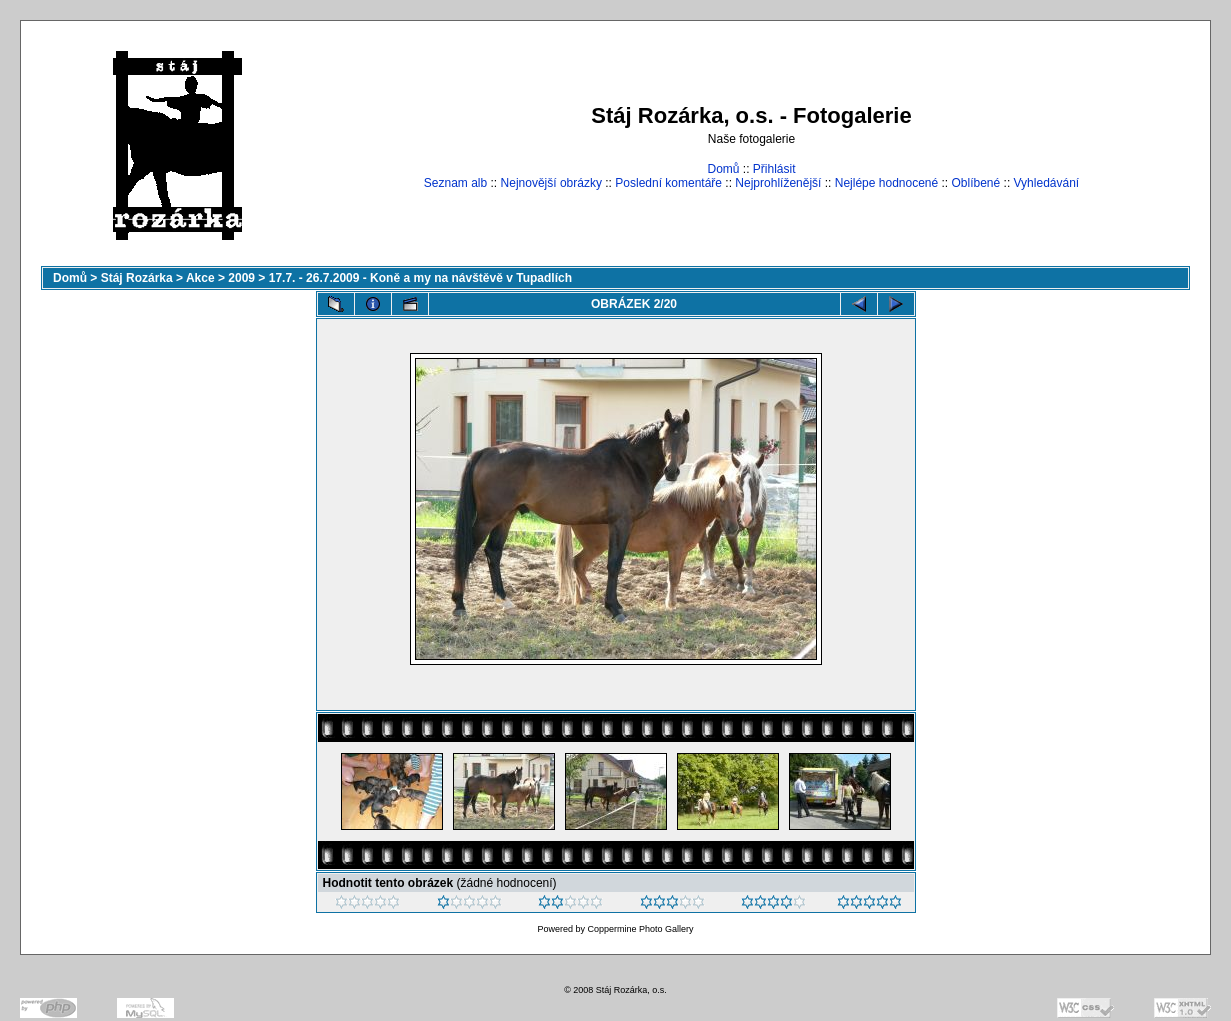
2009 (241, 278)
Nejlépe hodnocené (886, 183)
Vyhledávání (1047, 183)
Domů (723, 169)
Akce (200, 278)
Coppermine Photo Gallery (640, 929)
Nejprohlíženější (778, 183)
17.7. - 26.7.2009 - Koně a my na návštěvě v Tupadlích (420, 278)
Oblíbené (976, 183)
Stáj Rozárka (137, 278)
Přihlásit (774, 169)
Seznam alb (455, 183)
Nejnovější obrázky (551, 183)
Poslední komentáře (668, 183)
